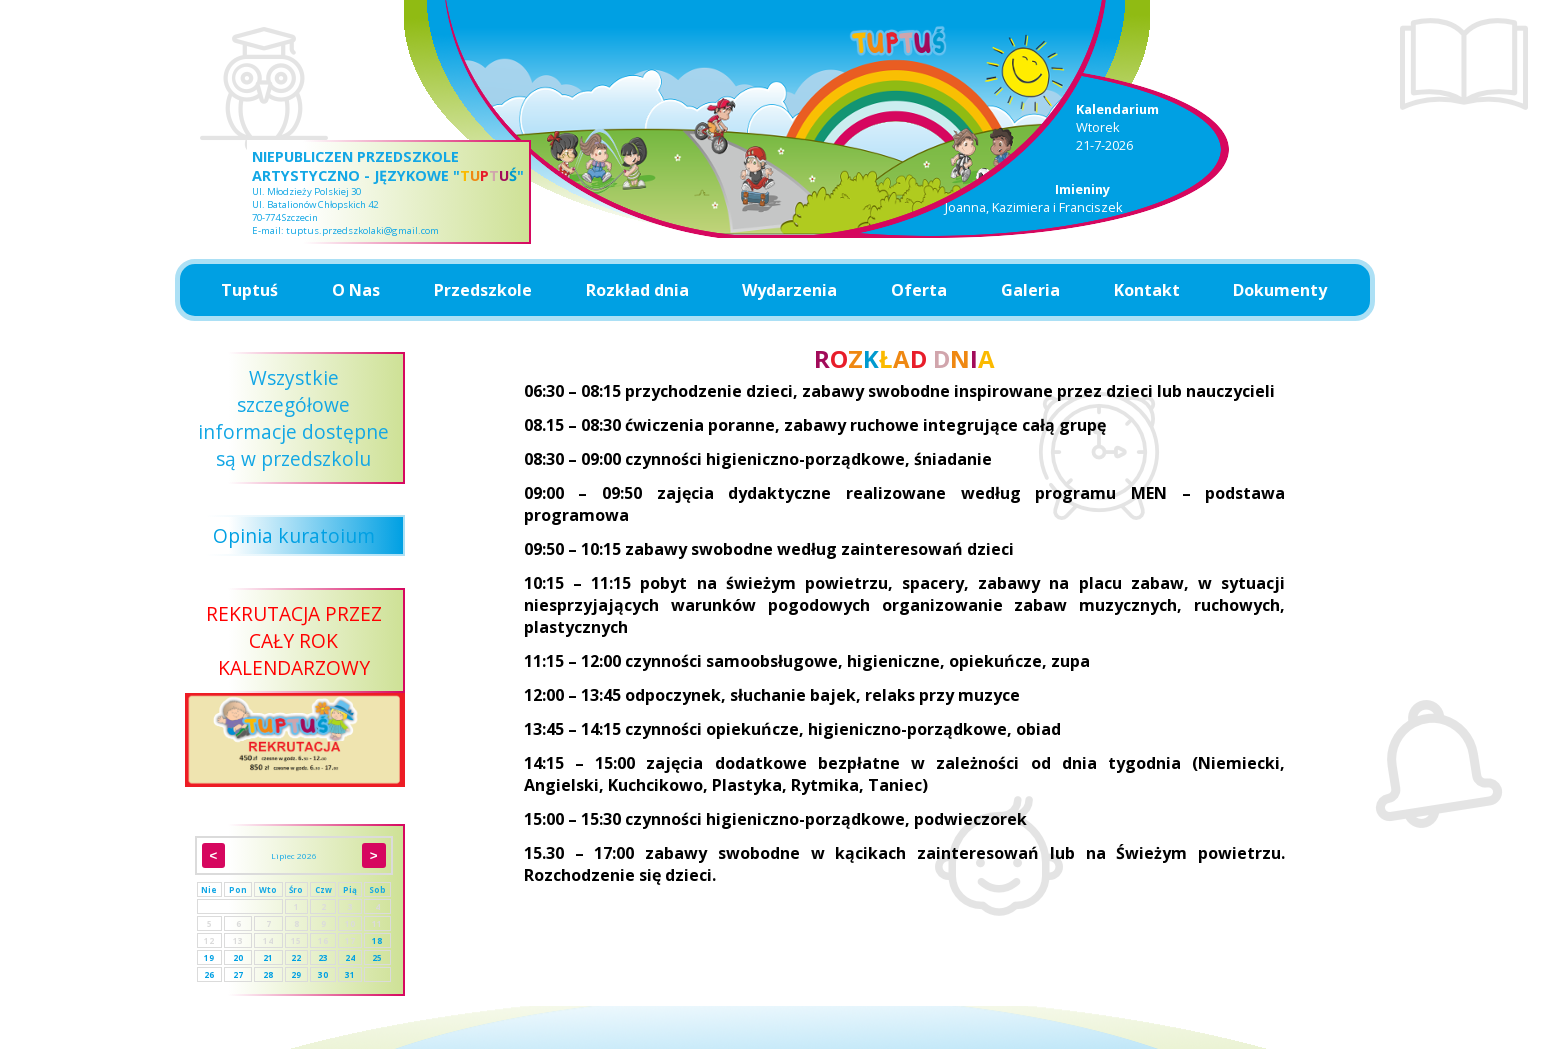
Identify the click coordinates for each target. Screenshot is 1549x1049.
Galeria (1030, 290)
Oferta (919, 290)
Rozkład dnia (637, 290)
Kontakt (1147, 290)
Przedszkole (483, 290)
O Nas (356, 290)
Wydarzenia (789, 290)
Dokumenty (1280, 290)
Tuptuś (249, 290)
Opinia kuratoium (294, 535)
